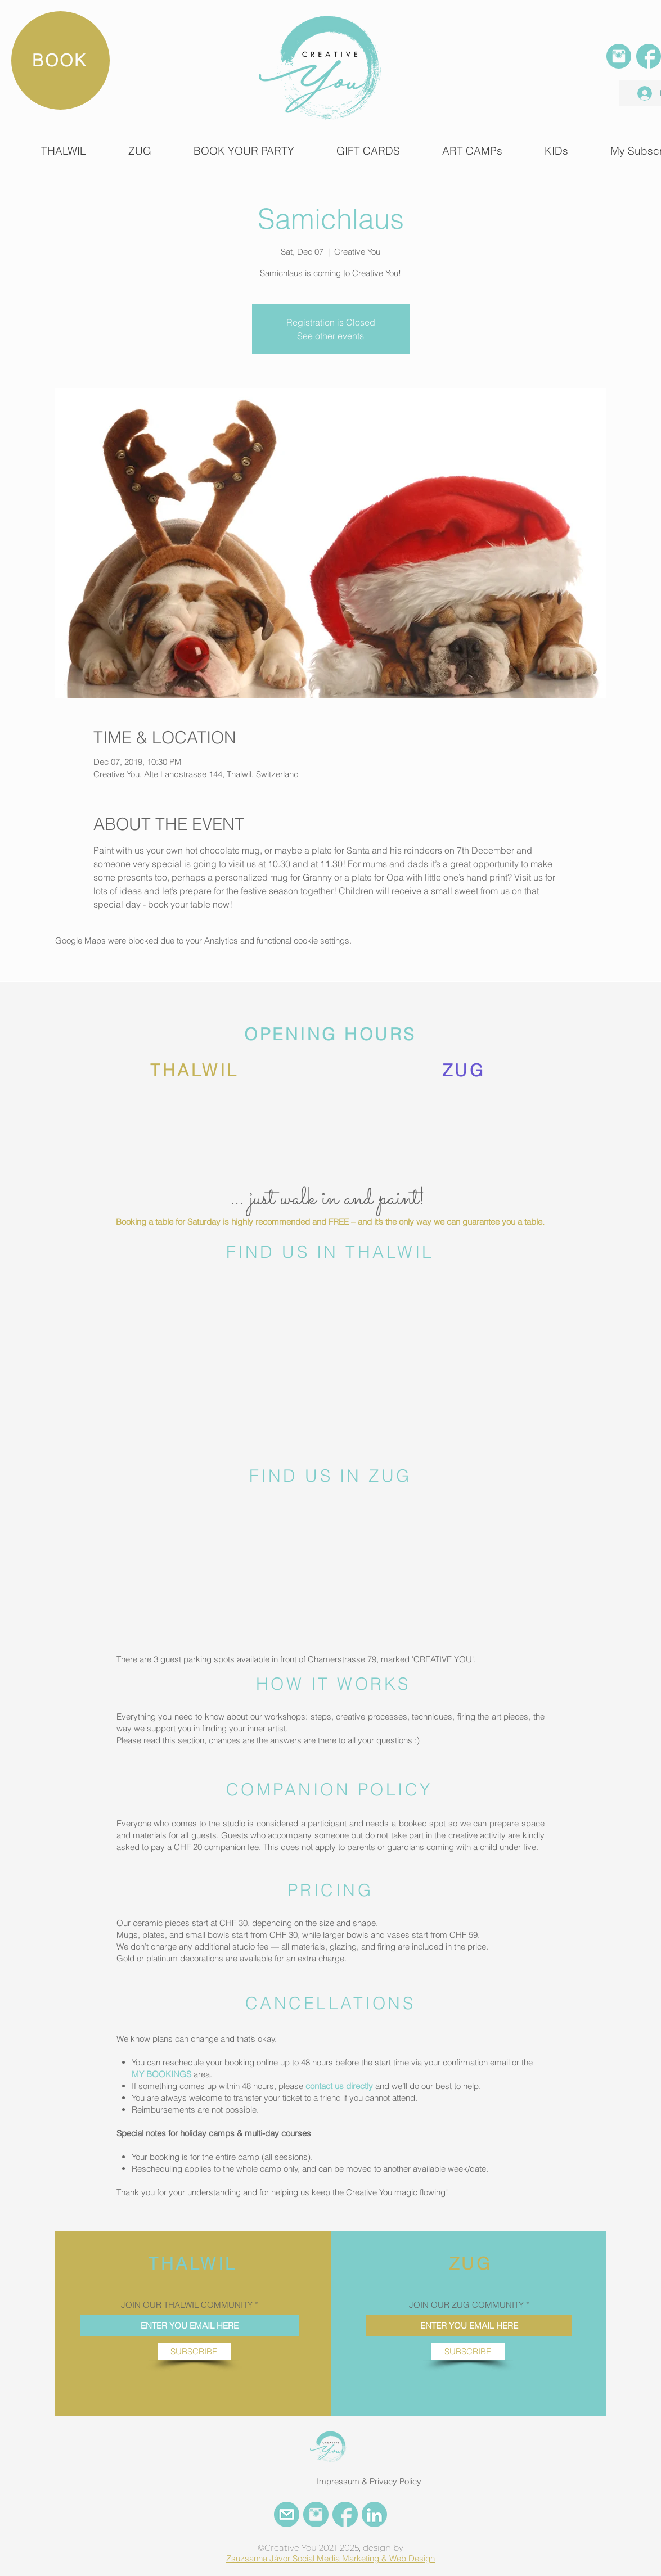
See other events (330, 335)
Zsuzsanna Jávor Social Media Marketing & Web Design (330, 2558)
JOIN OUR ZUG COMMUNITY (466, 2304)
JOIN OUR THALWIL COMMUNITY (187, 2304)
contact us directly (339, 2086)
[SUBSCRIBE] (194, 2351)
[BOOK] (60, 60)
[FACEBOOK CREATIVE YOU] (345, 2514)
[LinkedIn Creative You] (374, 2514)
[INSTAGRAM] (618, 56)
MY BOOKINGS (161, 2074)
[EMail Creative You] (286, 2514)
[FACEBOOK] (648, 56)
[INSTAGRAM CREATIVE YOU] (316, 2514)
